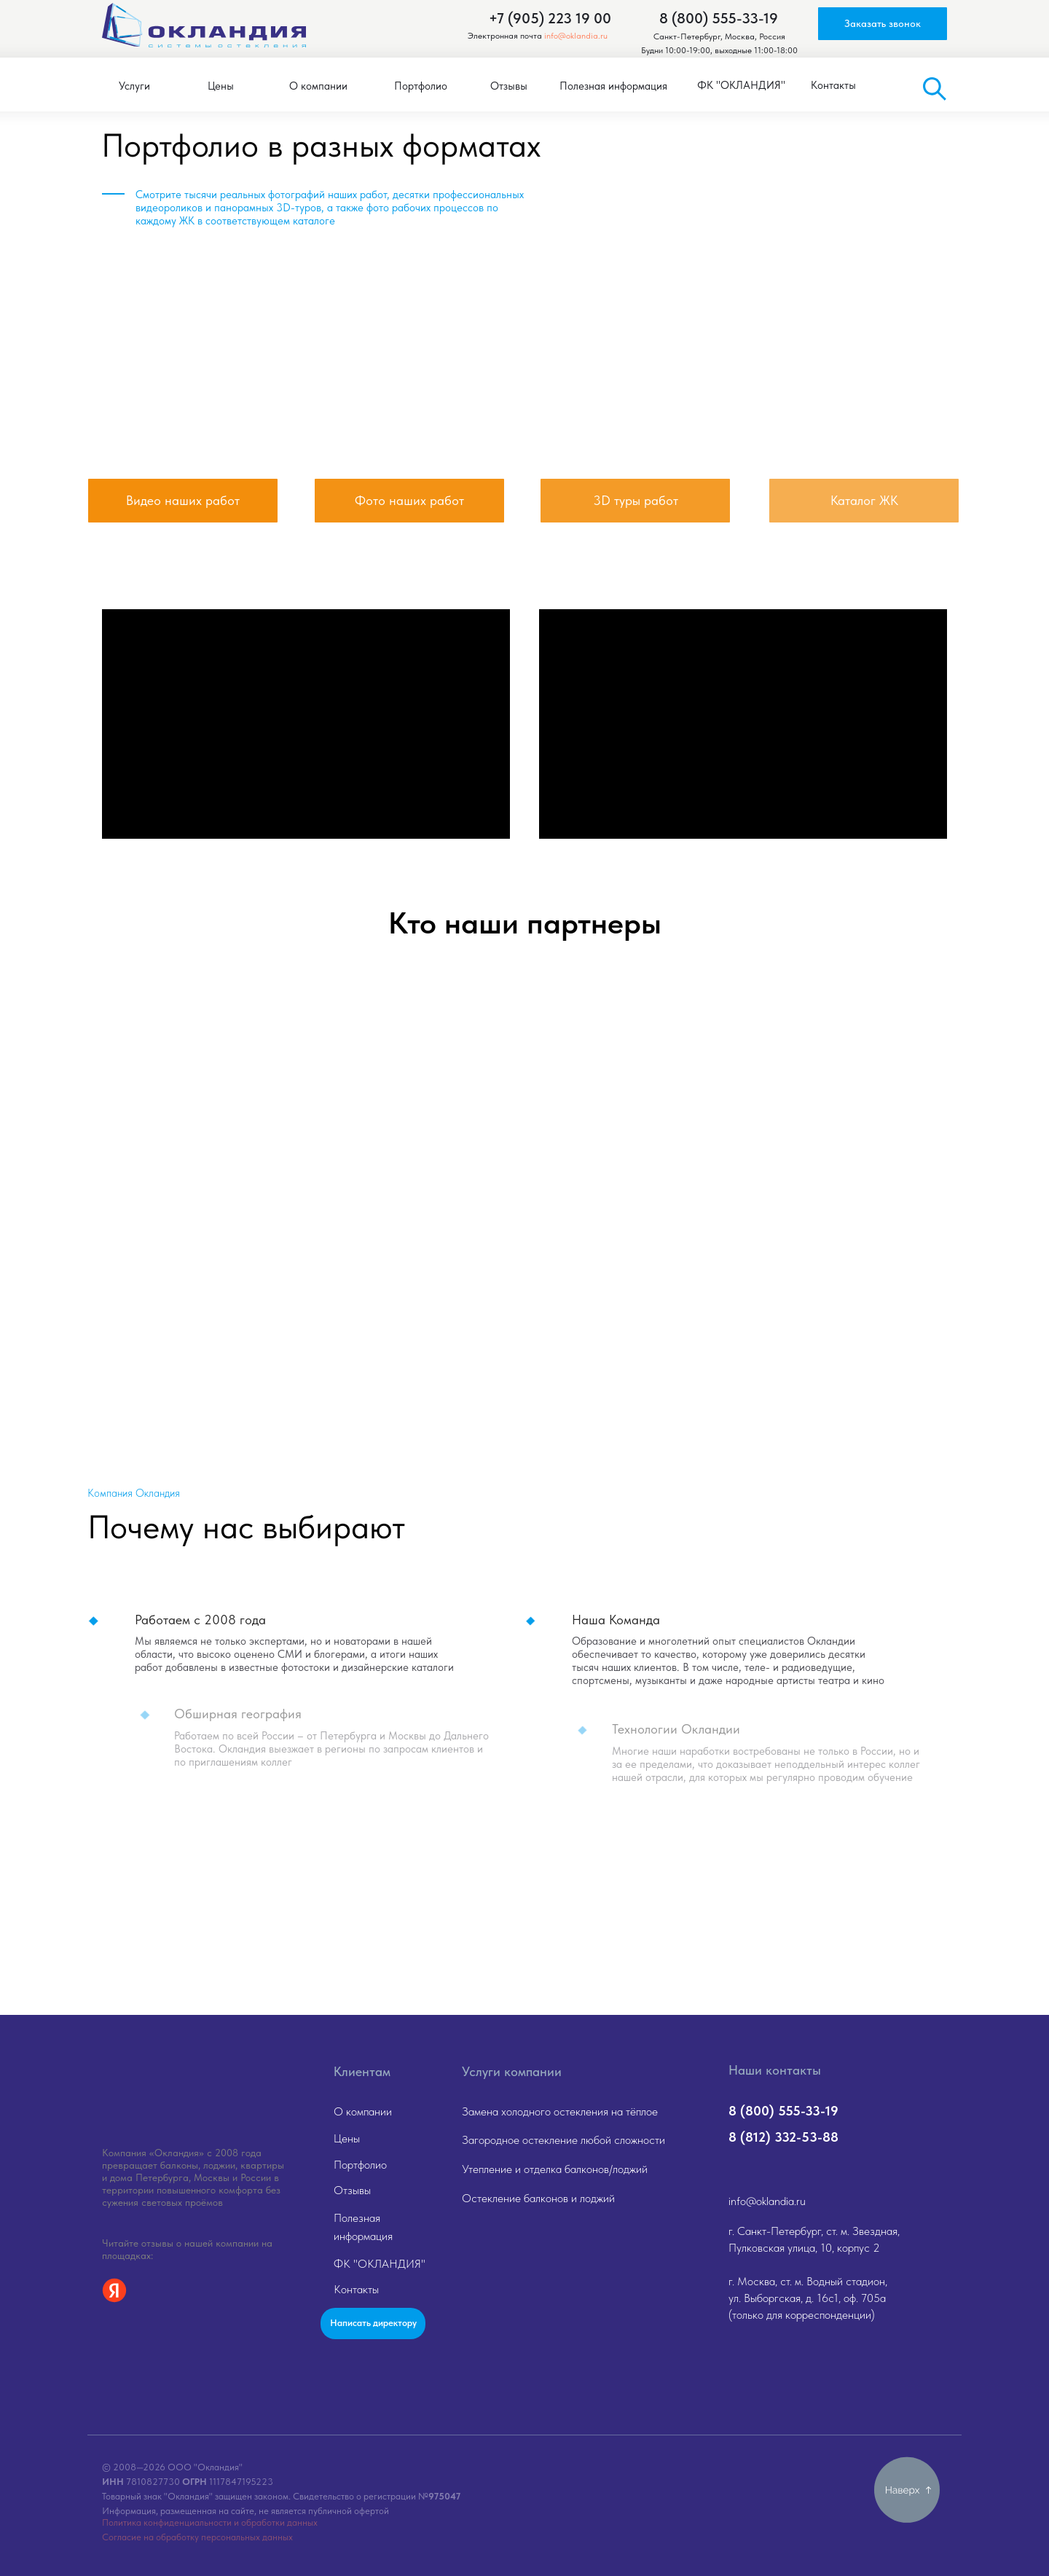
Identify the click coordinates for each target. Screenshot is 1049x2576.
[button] (882, 23)
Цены (347, 2138)
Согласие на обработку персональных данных (197, 2537)
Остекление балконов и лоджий (538, 2198)
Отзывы (352, 2190)
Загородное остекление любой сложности (563, 2140)
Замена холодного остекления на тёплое (560, 2111)
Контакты (356, 2289)
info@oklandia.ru (576, 36)
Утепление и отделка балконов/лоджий (555, 2169)
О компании (363, 2111)
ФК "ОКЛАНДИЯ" (379, 2264)
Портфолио (360, 2165)
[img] (182, 354)
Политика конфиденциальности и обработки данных (210, 2522)
